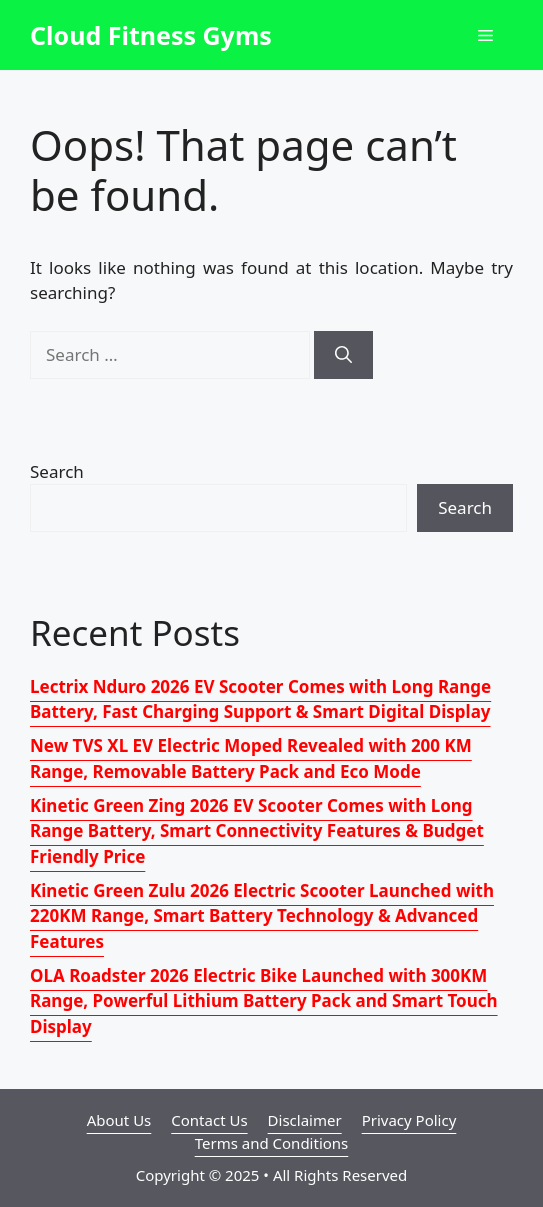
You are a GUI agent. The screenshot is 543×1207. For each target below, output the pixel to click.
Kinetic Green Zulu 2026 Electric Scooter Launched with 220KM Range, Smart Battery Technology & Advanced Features (262, 916)
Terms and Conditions (272, 1143)
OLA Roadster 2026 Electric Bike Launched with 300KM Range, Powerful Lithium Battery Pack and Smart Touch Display (264, 1001)
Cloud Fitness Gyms (151, 35)
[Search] (343, 355)
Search (57, 471)
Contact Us (209, 1120)
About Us (119, 1120)
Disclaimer (305, 1120)
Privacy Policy (409, 1120)
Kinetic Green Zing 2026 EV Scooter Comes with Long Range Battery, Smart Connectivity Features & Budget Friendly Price (257, 831)
